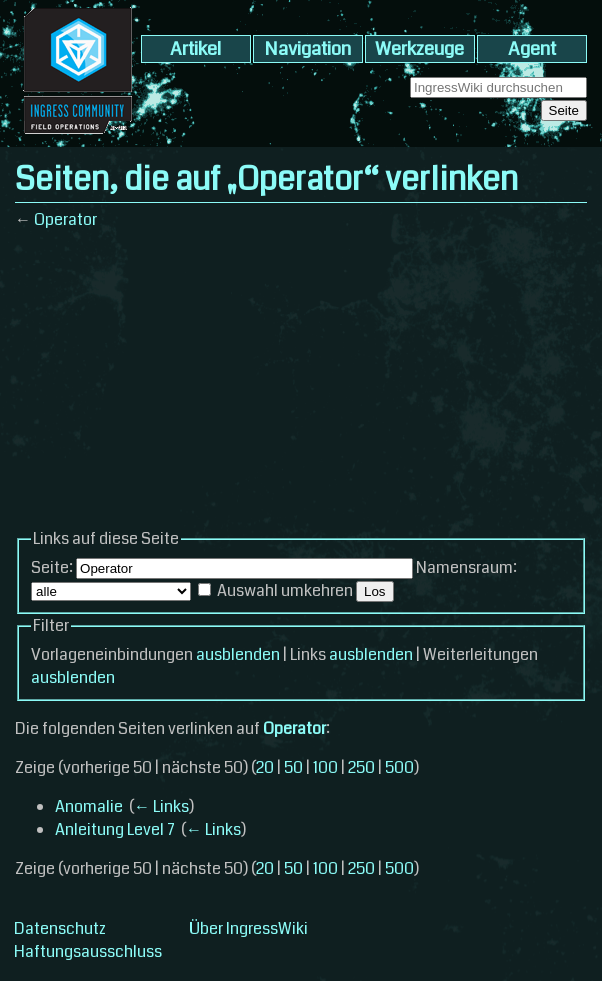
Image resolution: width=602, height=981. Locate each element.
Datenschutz (60, 928)
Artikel (195, 49)
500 (399, 767)
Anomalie (89, 806)
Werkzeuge (419, 49)
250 (361, 767)
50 (293, 767)
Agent (532, 49)
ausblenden (238, 654)
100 (325, 767)
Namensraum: (466, 567)
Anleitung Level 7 (115, 829)
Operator (65, 219)
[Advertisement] (300, 387)
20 (265, 767)
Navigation (307, 49)
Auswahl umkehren (285, 590)
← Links (161, 806)
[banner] (77, 135)
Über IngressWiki (248, 928)
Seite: (52, 567)
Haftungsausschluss (88, 951)
